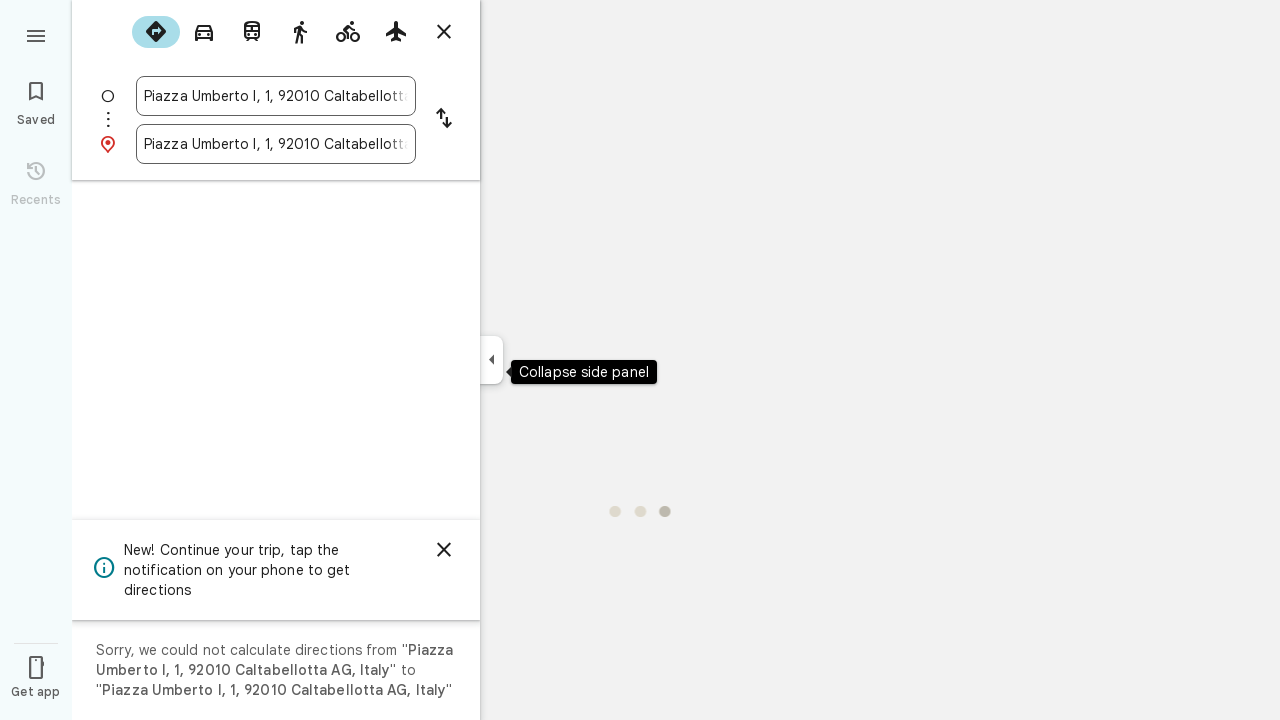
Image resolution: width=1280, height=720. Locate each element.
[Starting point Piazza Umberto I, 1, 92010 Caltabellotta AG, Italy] (276, 96)
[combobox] (276, 96)
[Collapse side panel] (491, 360)
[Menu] (36, 34)
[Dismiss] (444, 550)
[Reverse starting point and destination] (444, 120)
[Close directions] (444, 32)
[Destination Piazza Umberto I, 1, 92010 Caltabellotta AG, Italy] (276, 144)
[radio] (156, 32)
